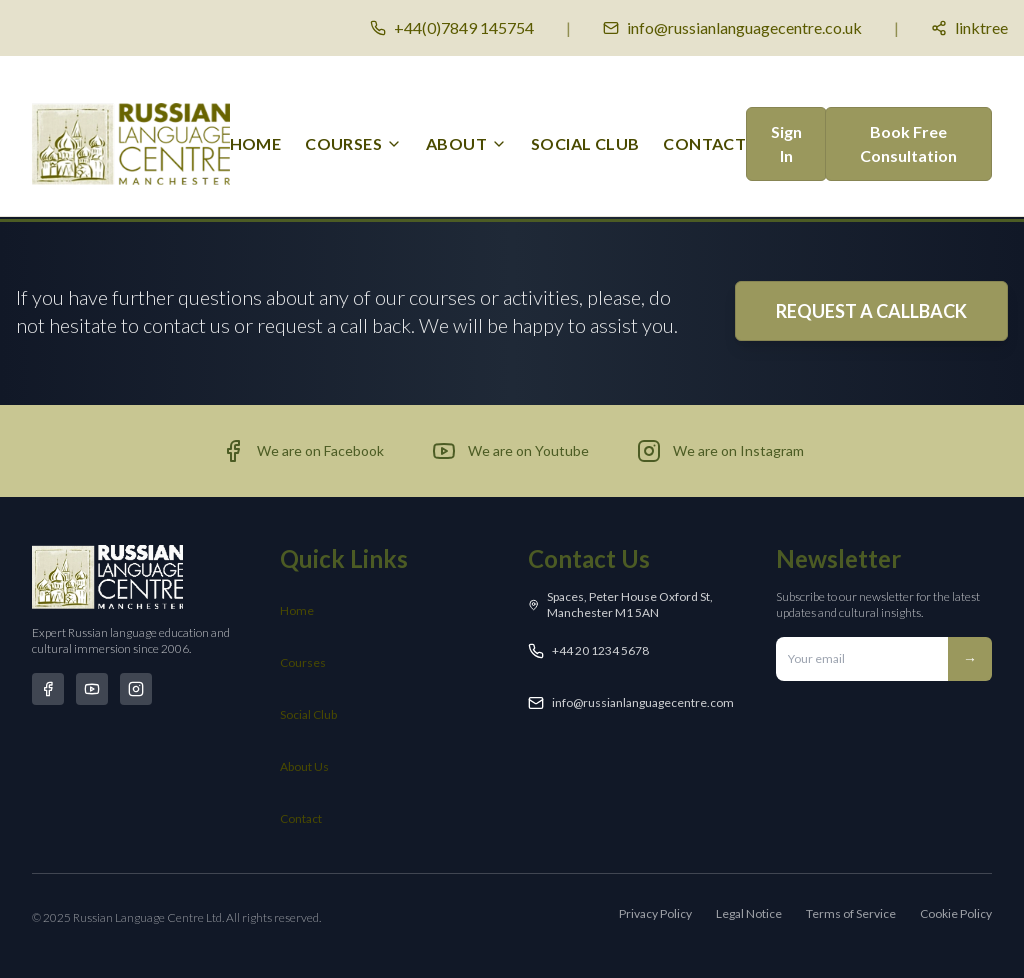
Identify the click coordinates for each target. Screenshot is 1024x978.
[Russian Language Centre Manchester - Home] (131, 144)
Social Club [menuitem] (585, 143)
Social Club (308, 714)
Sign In (786, 143)
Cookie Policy (956, 913)
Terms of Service (851, 913)
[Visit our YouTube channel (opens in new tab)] (510, 451)
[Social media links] (969, 28)
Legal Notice (749, 913)
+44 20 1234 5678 (600, 650)
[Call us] (452, 28)
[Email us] (732, 28)
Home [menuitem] (256, 143)
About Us (304, 766)
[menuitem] (353, 144)
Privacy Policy (655, 913)
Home (297, 610)
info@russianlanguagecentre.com (643, 702)
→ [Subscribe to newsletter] (970, 658)
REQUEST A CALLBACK (871, 311)
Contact (301, 818)
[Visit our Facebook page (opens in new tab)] (302, 451)
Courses (303, 662)
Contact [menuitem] (704, 143)
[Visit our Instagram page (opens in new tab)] (720, 451)
